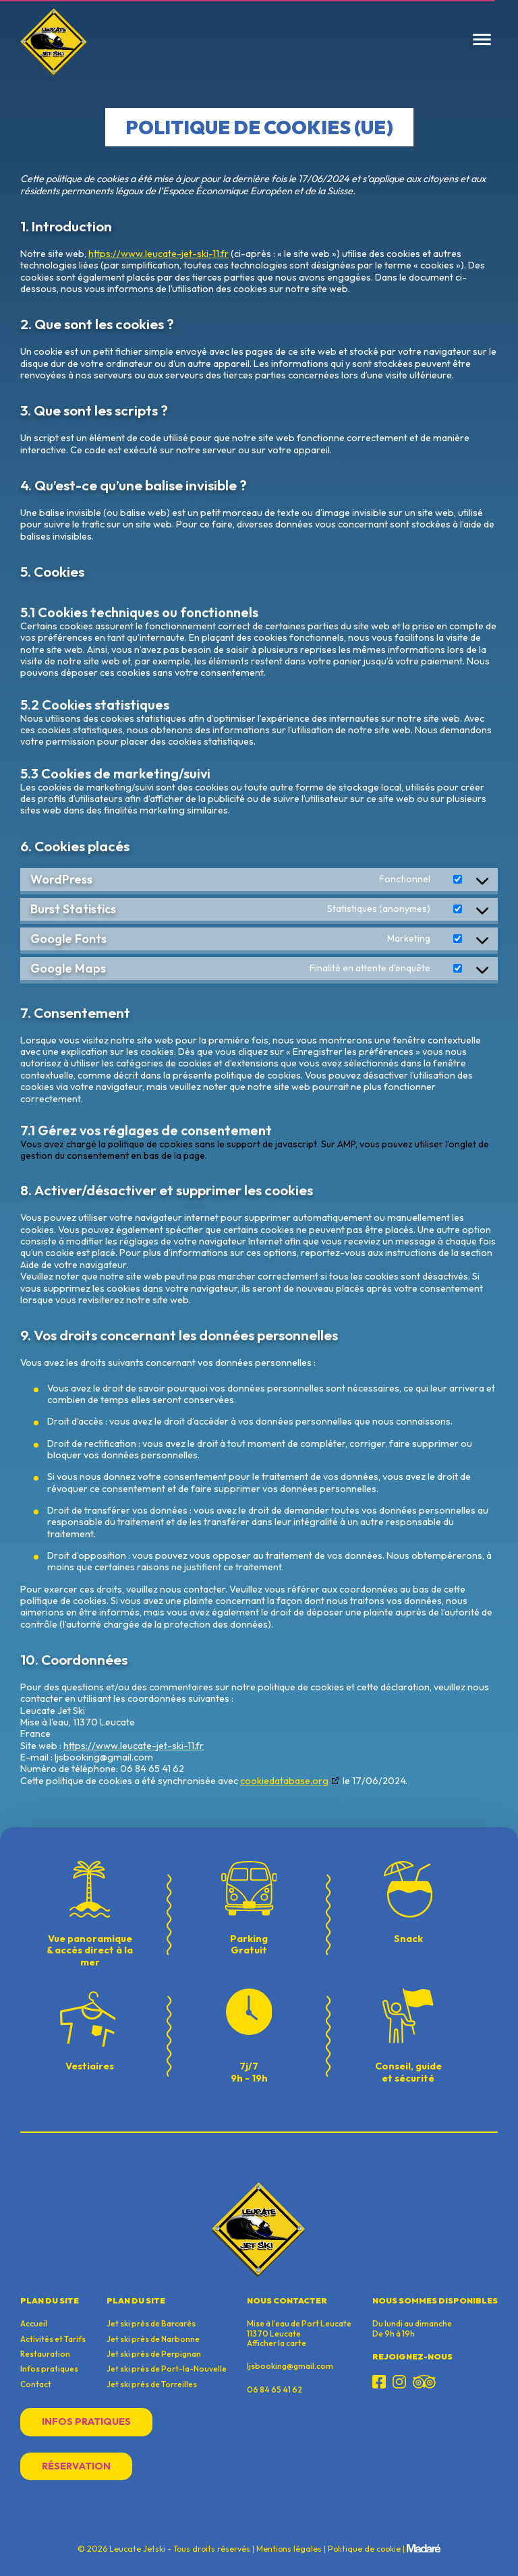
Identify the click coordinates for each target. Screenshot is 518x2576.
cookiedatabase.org (284, 1781)
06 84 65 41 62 (274, 2389)
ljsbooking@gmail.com (290, 2366)
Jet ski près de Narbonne (153, 2339)
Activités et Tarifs (53, 2339)
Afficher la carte (276, 2343)
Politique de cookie (364, 2549)
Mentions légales (289, 2549)
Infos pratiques (49, 2369)
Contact (35, 2384)
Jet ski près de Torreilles (152, 2384)
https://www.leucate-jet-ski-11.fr (158, 254)
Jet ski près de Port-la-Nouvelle (167, 2369)
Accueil (33, 2323)
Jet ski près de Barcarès (151, 2323)
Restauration (45, 2354)
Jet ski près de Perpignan (154, 2354)
